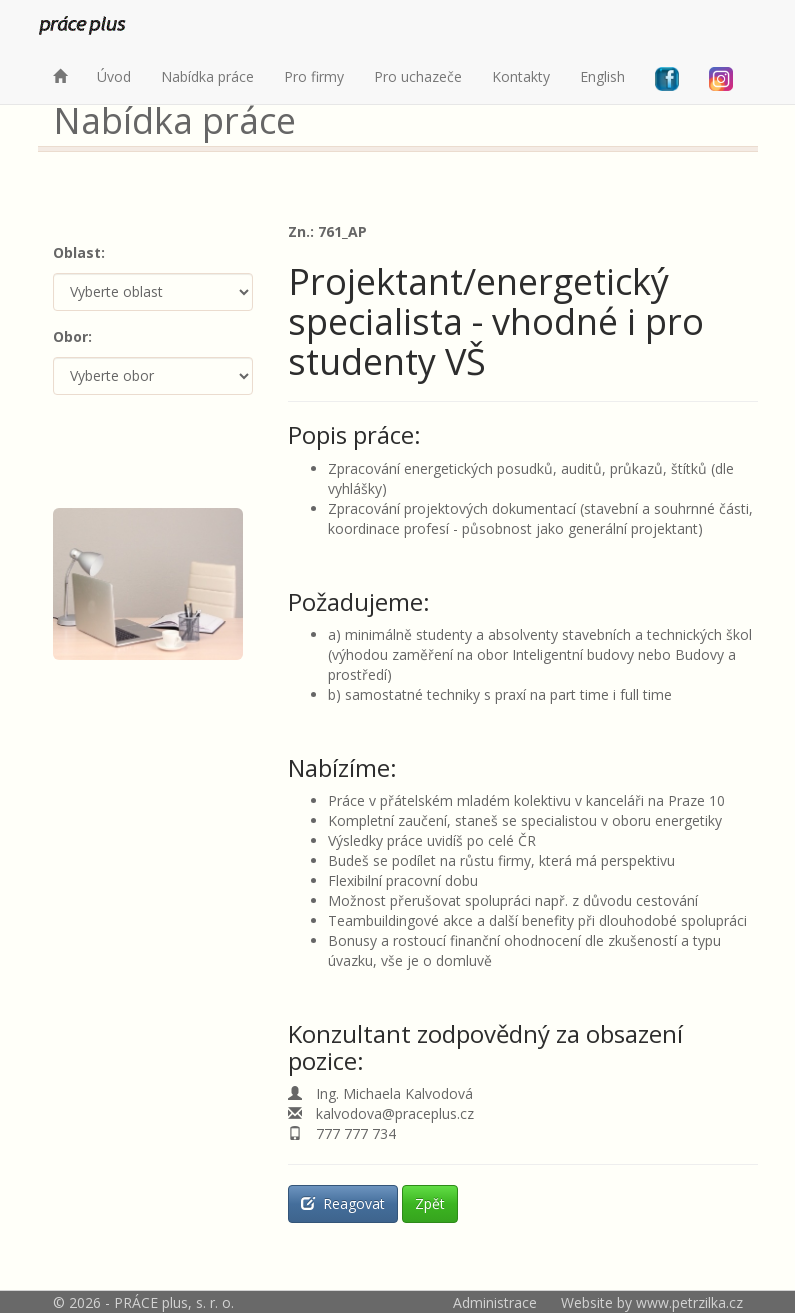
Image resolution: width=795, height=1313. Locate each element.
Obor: (72, 336)
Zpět (430, 1203)
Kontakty (521, 76)
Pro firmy (314, 76)
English (602, 76)
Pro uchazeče (418, 76)
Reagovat (343, 1203)
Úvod (114, 76)
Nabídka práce (207, 76)
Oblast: (79, 252)
